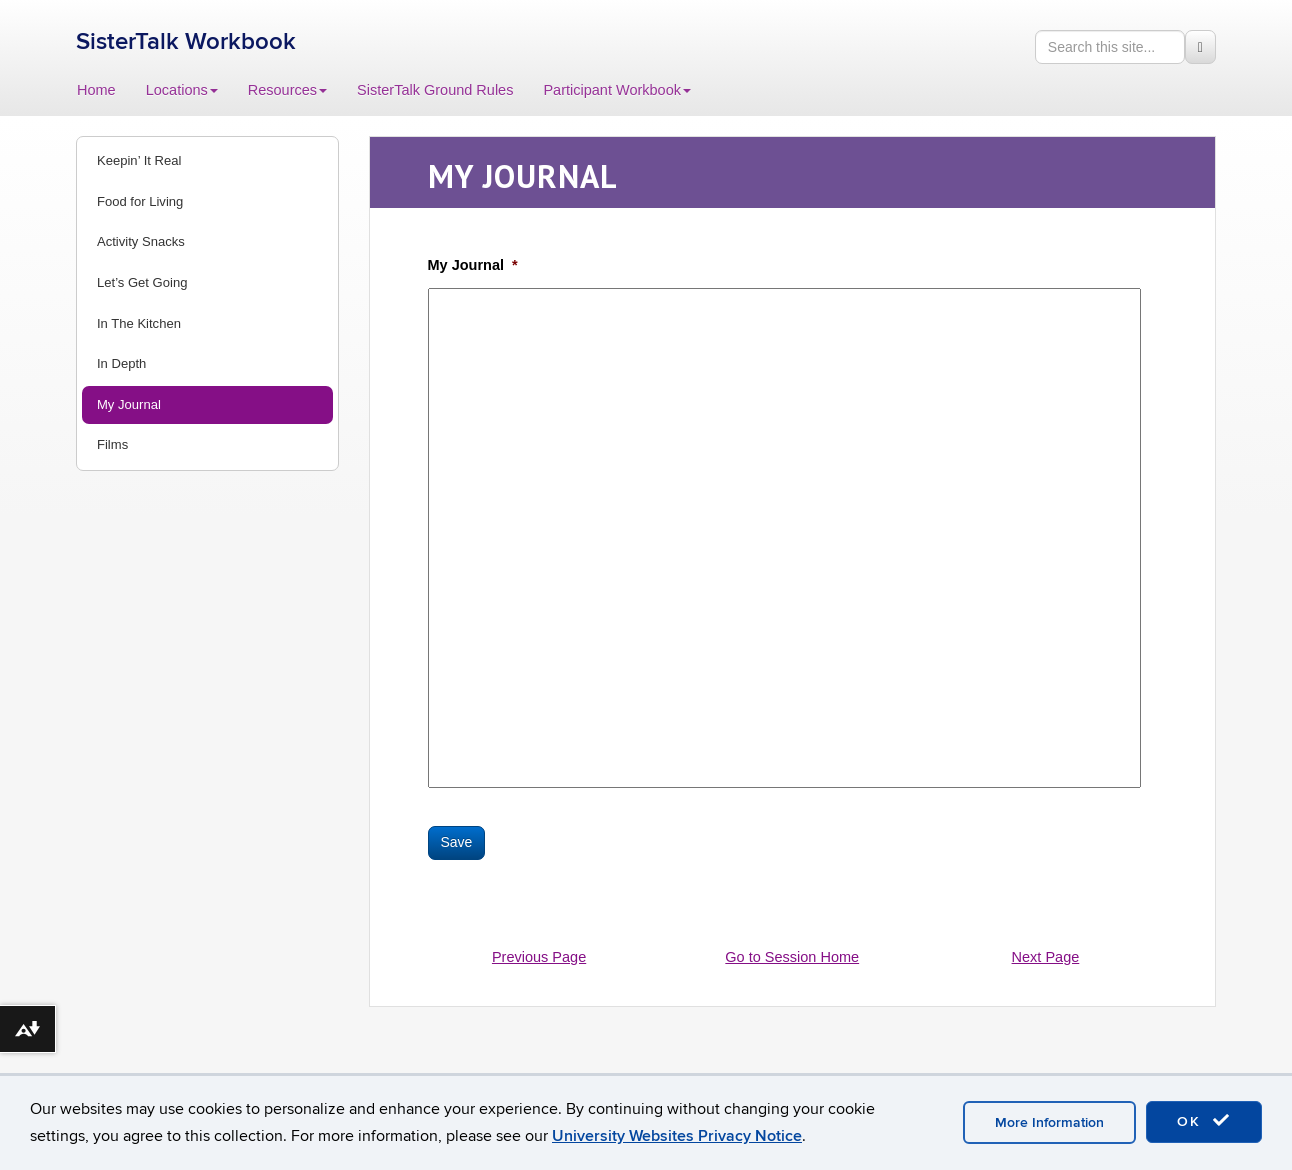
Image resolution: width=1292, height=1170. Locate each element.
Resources (287, 90)
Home (96, 90)
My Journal (129, 404)
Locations (182, 90)
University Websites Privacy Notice (677, 1136)
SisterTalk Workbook (186, 41)
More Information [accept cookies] (1049, 1122)
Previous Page (539, 957)
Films (112, 444)
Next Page (1046, 957)
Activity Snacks (141, 241)
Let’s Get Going (142, 282)
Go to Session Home (792, 957)
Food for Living (140, 201)
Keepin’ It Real (139, 160)
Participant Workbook (617, 90)
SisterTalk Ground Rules (435, 90)
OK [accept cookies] (1204, 1121)
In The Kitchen (139, 323)
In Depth (121, 363)
